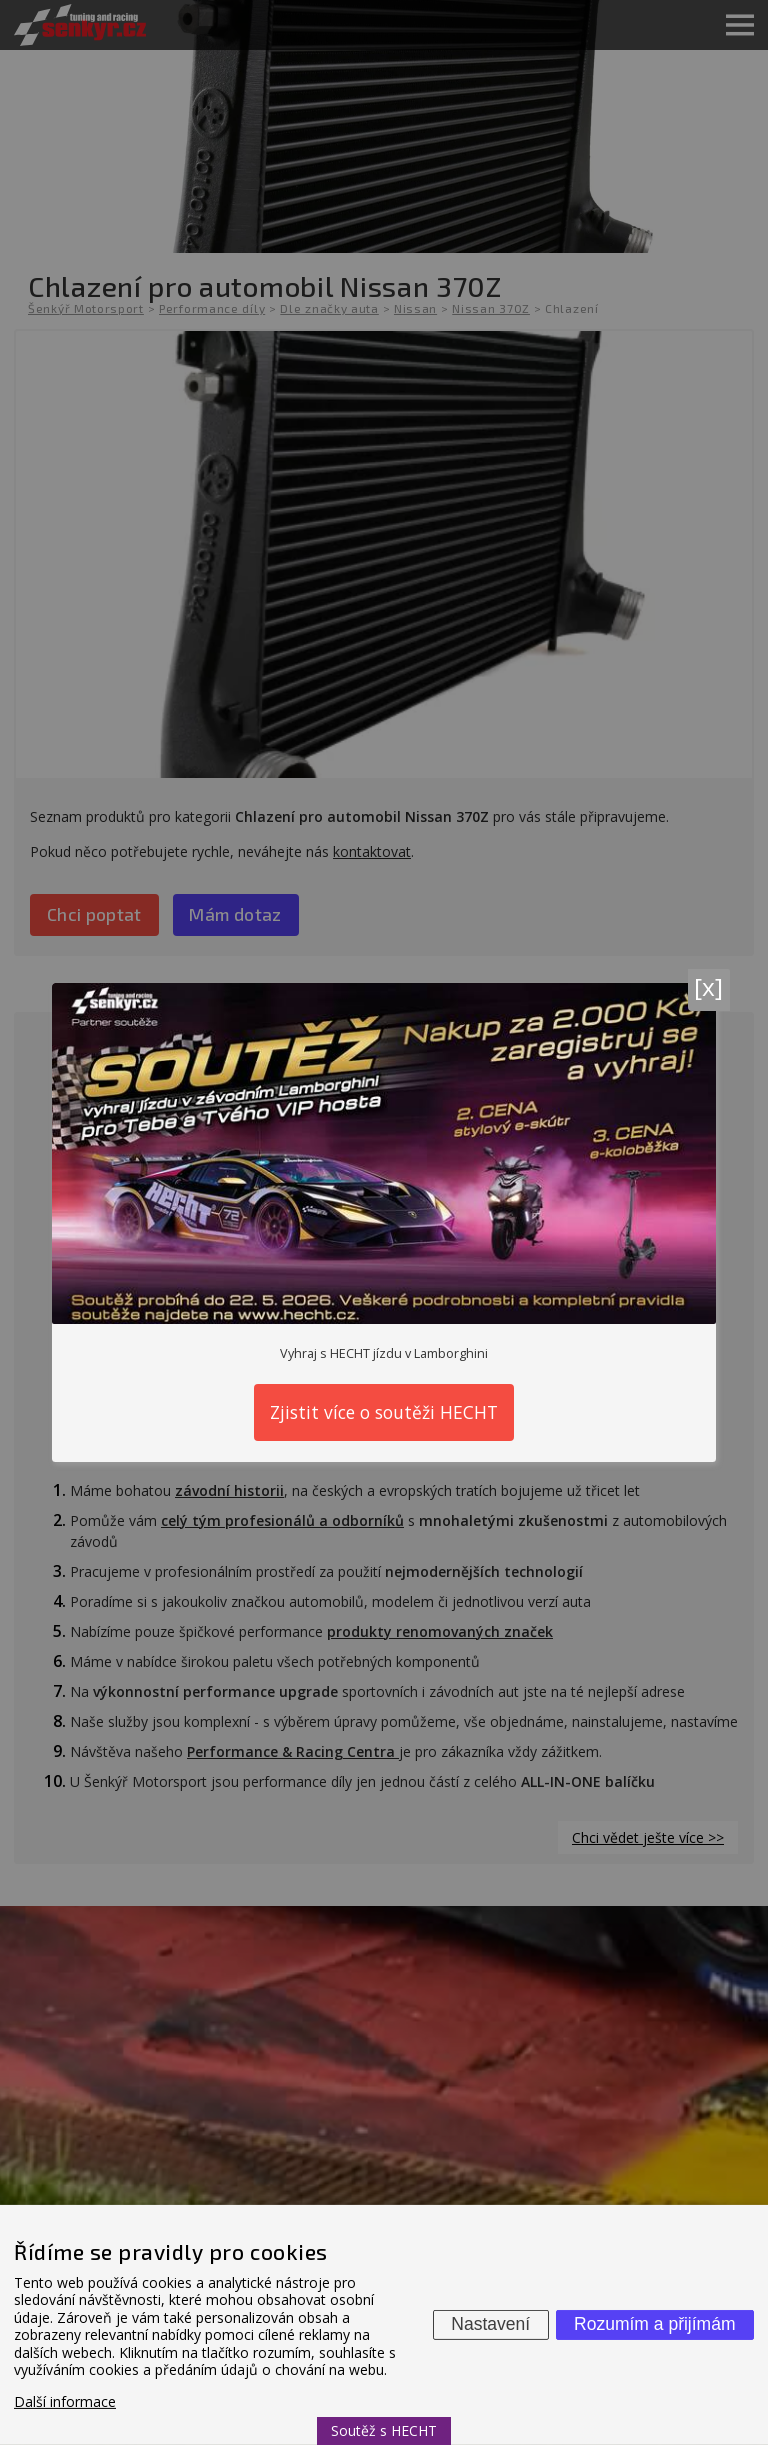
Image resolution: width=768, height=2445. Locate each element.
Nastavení (490, 2324)
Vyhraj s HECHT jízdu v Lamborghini (384, 1353)
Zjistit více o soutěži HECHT (384, 1412)
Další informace (65, 2401)
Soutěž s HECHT (384, 2430)
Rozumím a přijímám (654, 2324)
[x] (708, 986)
